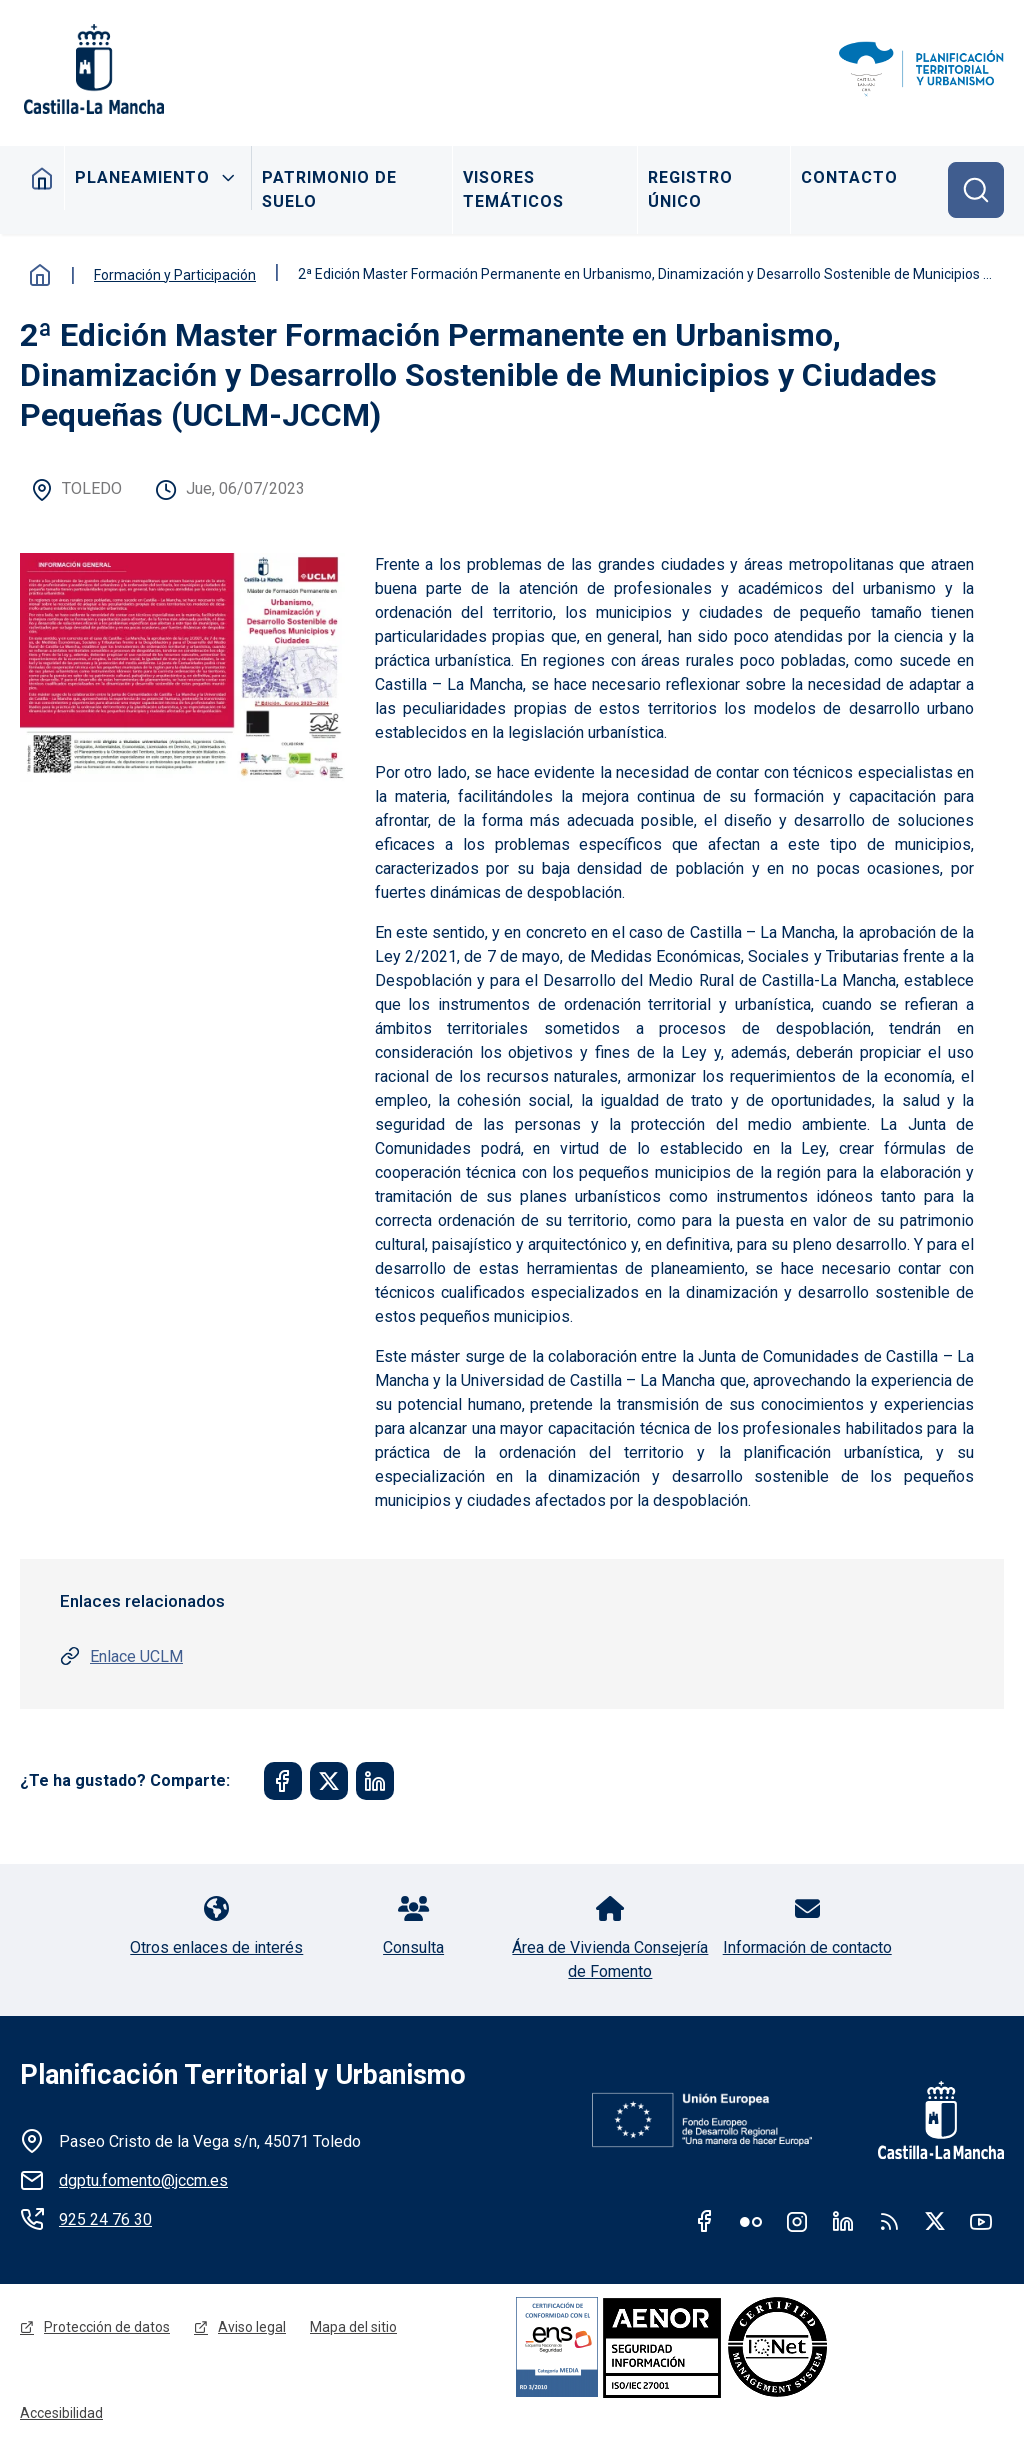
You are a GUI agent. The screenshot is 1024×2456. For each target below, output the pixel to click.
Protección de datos (107, 2327)
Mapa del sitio (353, 2327)
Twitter (935, 2221)
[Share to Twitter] (329, 1781)
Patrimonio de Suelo (329, 189)
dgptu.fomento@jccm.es (143, 2180)
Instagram (797, 2221)
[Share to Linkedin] (375, 1781)
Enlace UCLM (136, 1656)
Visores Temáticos (513, 189)
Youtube (981, 2221)
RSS (889, 2221)
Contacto (849, 177)
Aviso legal (252, 2327)
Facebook (705, 2221)
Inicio (42, 178)
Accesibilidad (61, 2413)
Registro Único (690, 189)
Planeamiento (142, 177)
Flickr (751, 2221)
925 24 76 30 (105, 2219)
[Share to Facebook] (283, 1781)
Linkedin (843, 2221)
